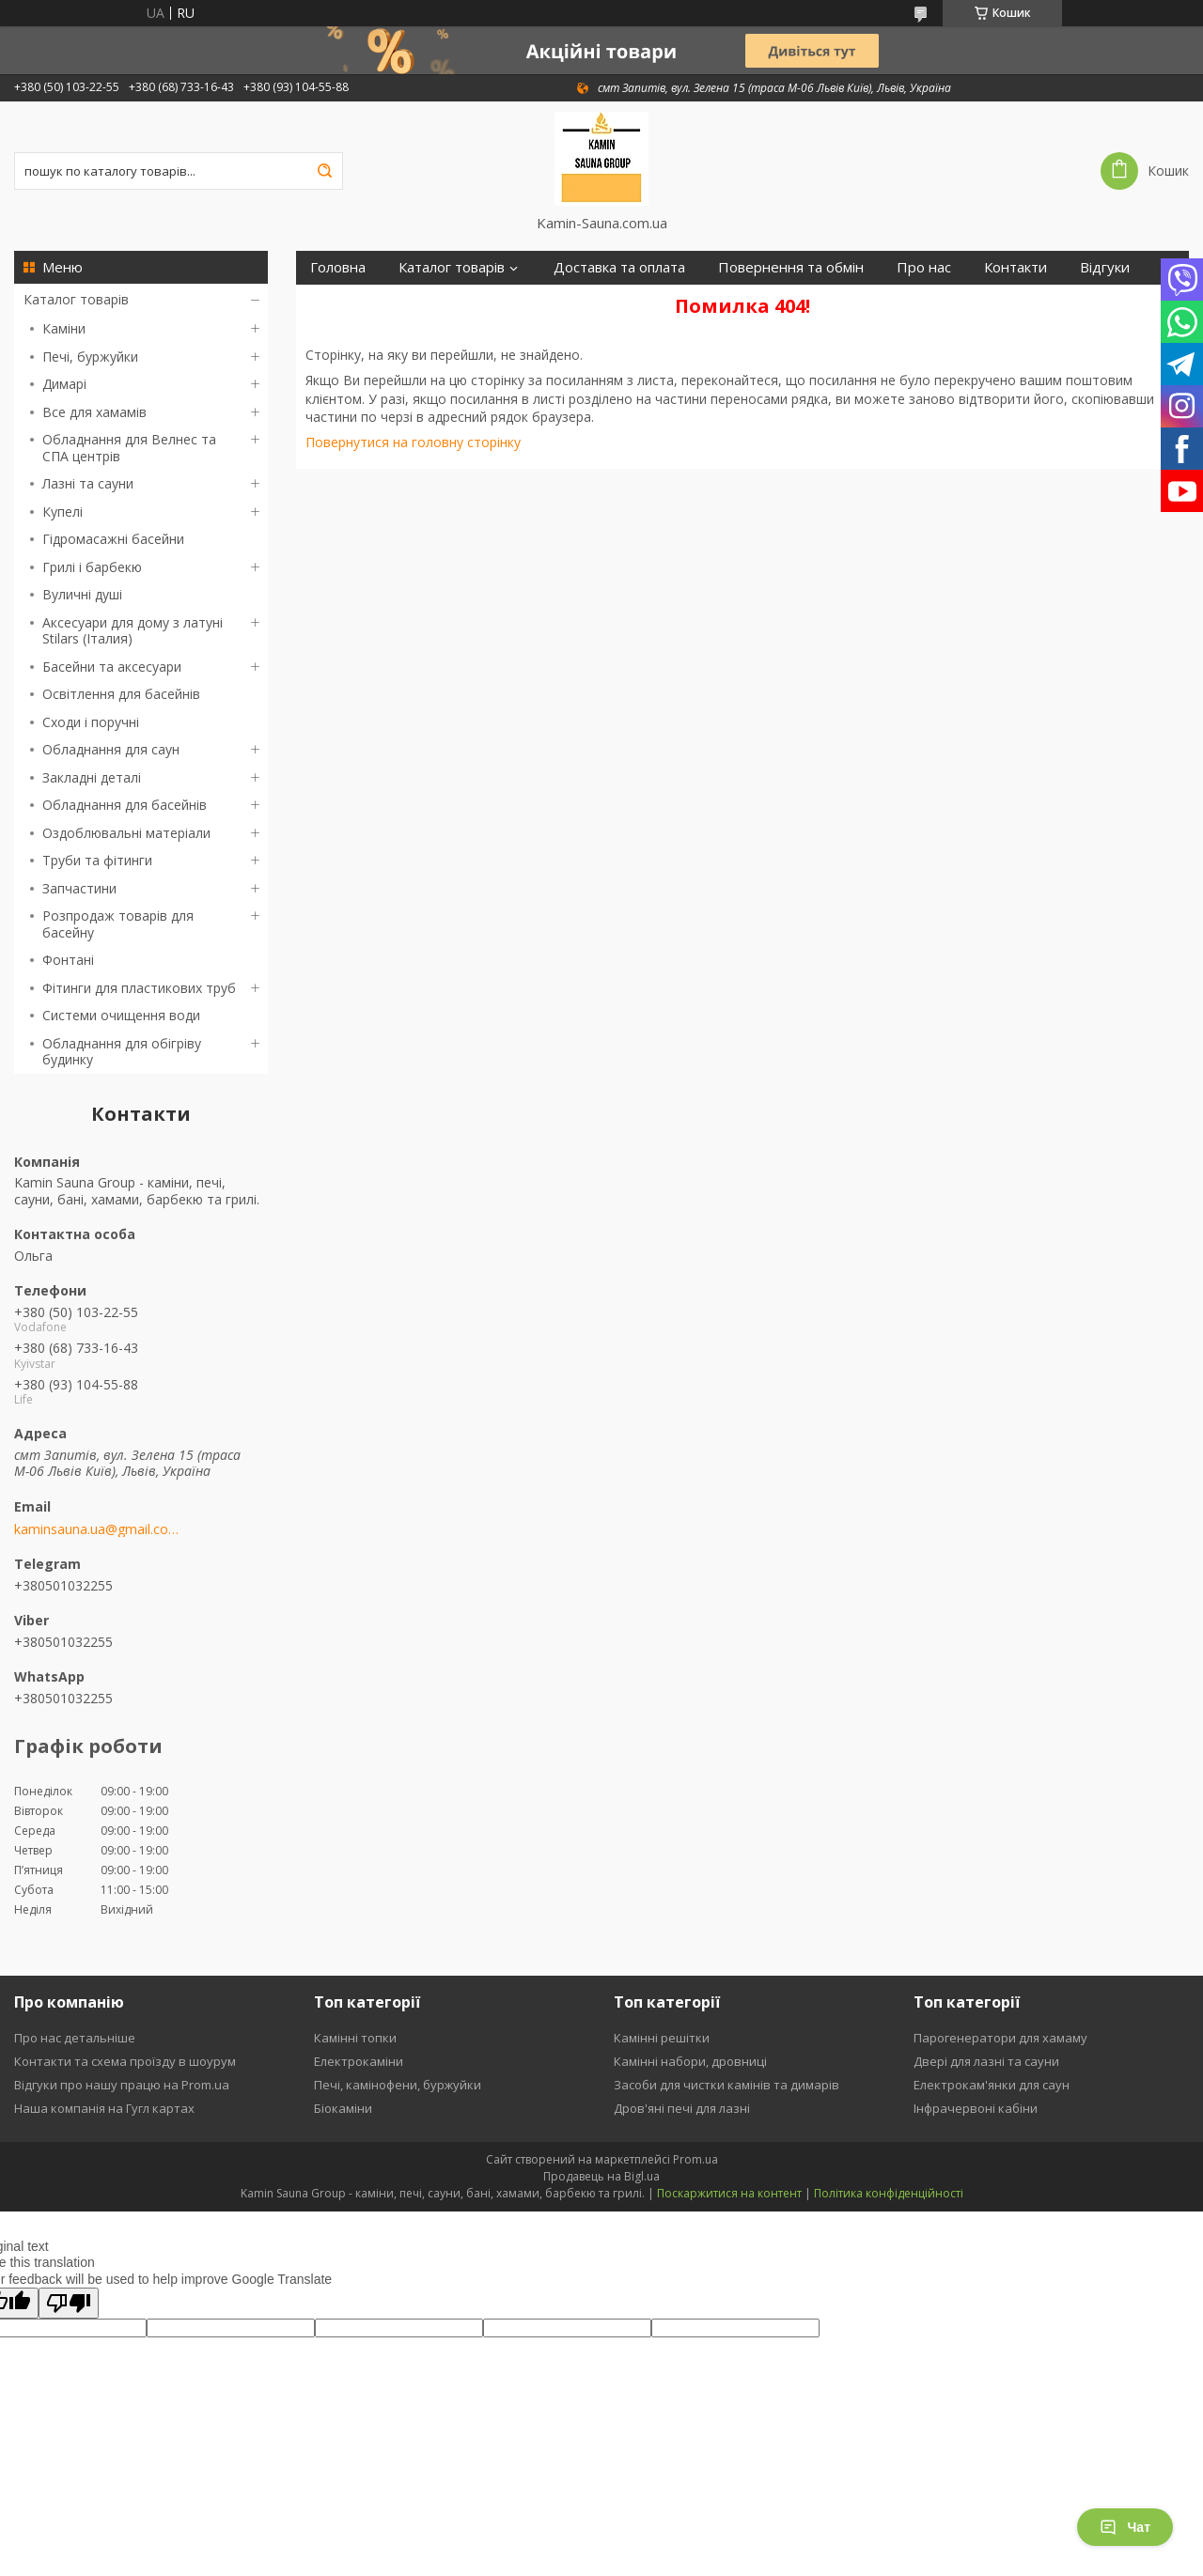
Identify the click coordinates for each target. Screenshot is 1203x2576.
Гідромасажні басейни (113, 539)
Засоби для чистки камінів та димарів (726, 2084)
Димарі (64, 384)
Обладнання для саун (111, 749)
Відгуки (1105, 267)
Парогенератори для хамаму (1000, 2037)
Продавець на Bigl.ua (601, 2176)
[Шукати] (324, 171)
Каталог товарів (76, 299)
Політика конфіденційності (888, 2193)
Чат (1125, 2527)
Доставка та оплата (619, 267)
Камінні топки (355, 2037)
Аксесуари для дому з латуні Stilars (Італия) (132, 630)
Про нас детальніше (74, 2037)
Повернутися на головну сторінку (413, 442)
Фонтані (68, 960)
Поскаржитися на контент (729, 2193)
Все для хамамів (94, 412)
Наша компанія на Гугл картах (104, 2108)
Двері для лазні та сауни (986, 2061)
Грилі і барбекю (92, 567)
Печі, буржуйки (90, 356)
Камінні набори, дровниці (690, 2061)
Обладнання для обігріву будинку (121, 1051)
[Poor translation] (69, 2303)
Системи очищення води (121, 1015)
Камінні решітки (662, 2037)
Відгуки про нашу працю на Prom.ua (121, 2084)
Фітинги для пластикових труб (139, 988)
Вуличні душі (82, 594)
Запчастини (79, 888)
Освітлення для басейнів (121, 694)
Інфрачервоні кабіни (976, 2108)
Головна (338, 267)
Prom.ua (695, 2159)
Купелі (62, 511)
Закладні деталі (91, 777)
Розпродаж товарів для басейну (118, 924)
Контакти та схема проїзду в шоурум (125, 2061)
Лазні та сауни (87, 483)
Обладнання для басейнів (124, 805)
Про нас (924, 267)
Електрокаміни (358, 2061)
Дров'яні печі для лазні (682, 2108)
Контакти (1015, 267)
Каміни (64, 328)
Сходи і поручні (90, 722)
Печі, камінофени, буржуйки (397, 2084)
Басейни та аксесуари (111, 666)
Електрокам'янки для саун (992, 2084)
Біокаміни (343, 2108)
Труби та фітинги (97, 860)
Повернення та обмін (791, 267)
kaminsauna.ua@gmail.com (96, 1529)
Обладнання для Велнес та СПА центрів (129, 447)
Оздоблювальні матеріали (126, 833)
